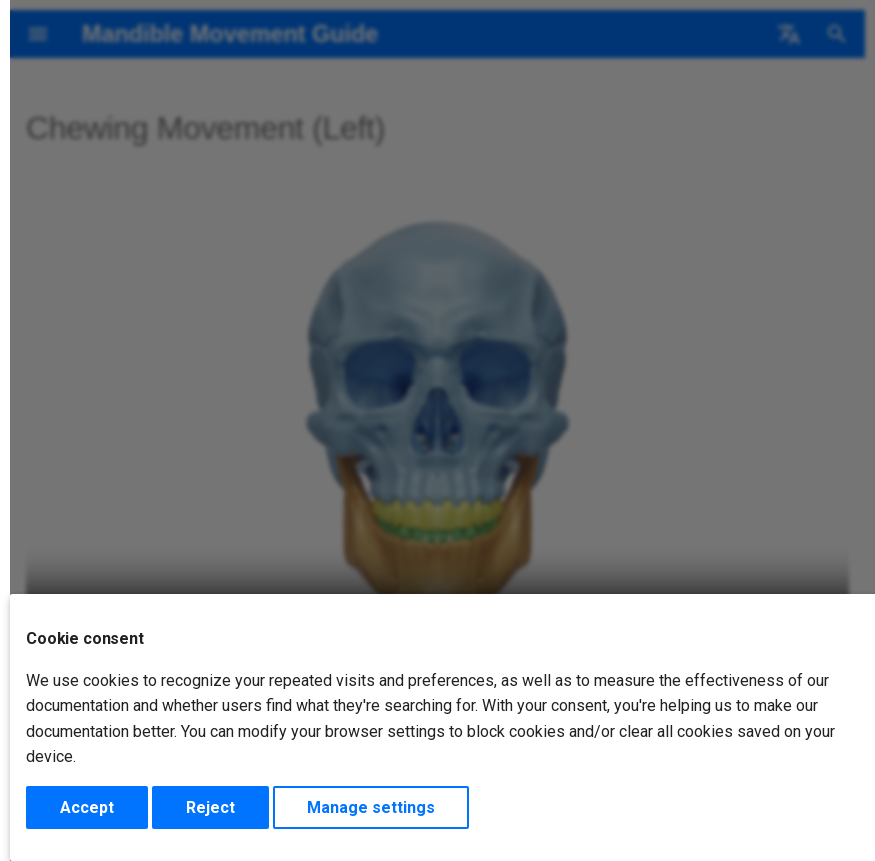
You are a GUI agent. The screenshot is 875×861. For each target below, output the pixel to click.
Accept (87, 807)
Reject (210, 807)
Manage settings (371, 807)
